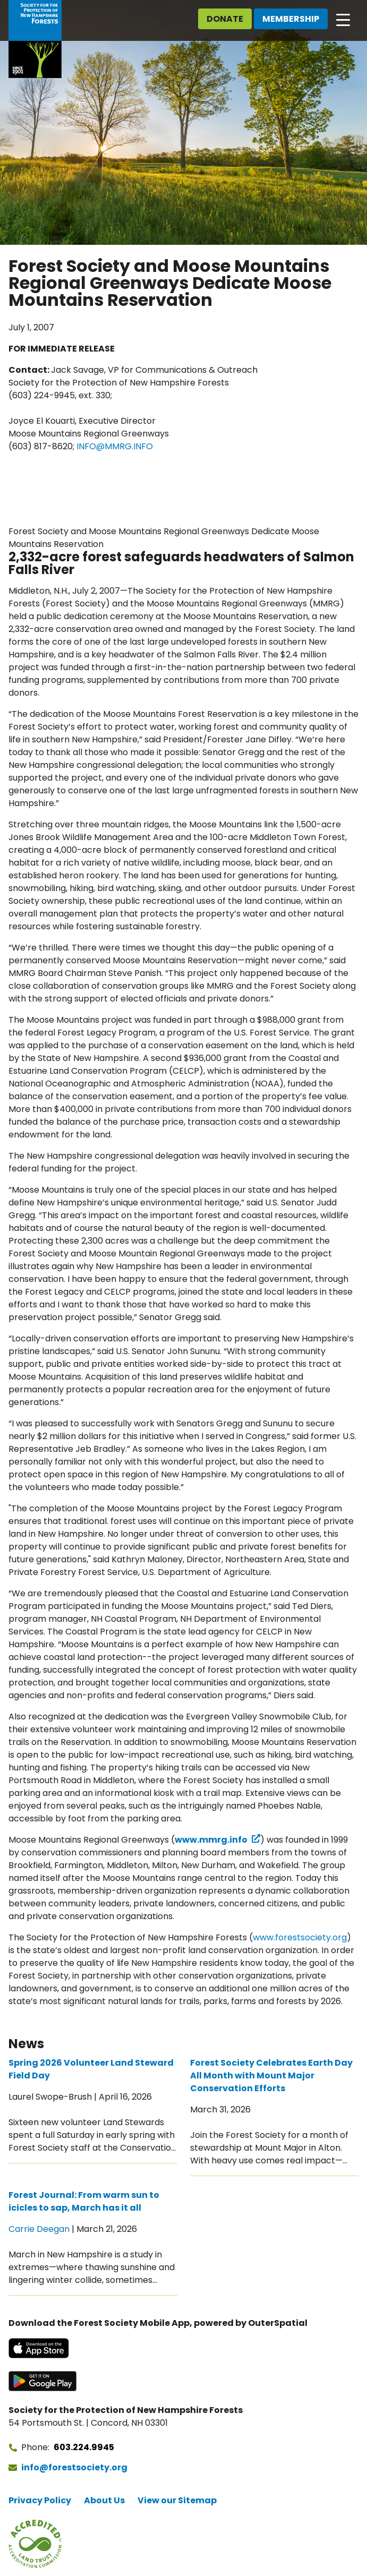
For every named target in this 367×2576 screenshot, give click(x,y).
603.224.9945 (84, 2447)
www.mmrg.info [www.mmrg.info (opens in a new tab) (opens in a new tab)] (211, 1840)
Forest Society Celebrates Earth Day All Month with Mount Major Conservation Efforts (271, 2075)
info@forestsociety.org (74, 2467)
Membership (290, 19)
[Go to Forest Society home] (35, 39)
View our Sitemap (177, 2500)
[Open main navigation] (343, 19)
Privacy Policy (39, 2500)
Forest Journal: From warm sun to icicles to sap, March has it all (83, 2201)
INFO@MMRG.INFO (114, 446)
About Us (104, 2500)
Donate (225, 19)
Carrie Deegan (39, 2229)
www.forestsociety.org (300, 1937)
